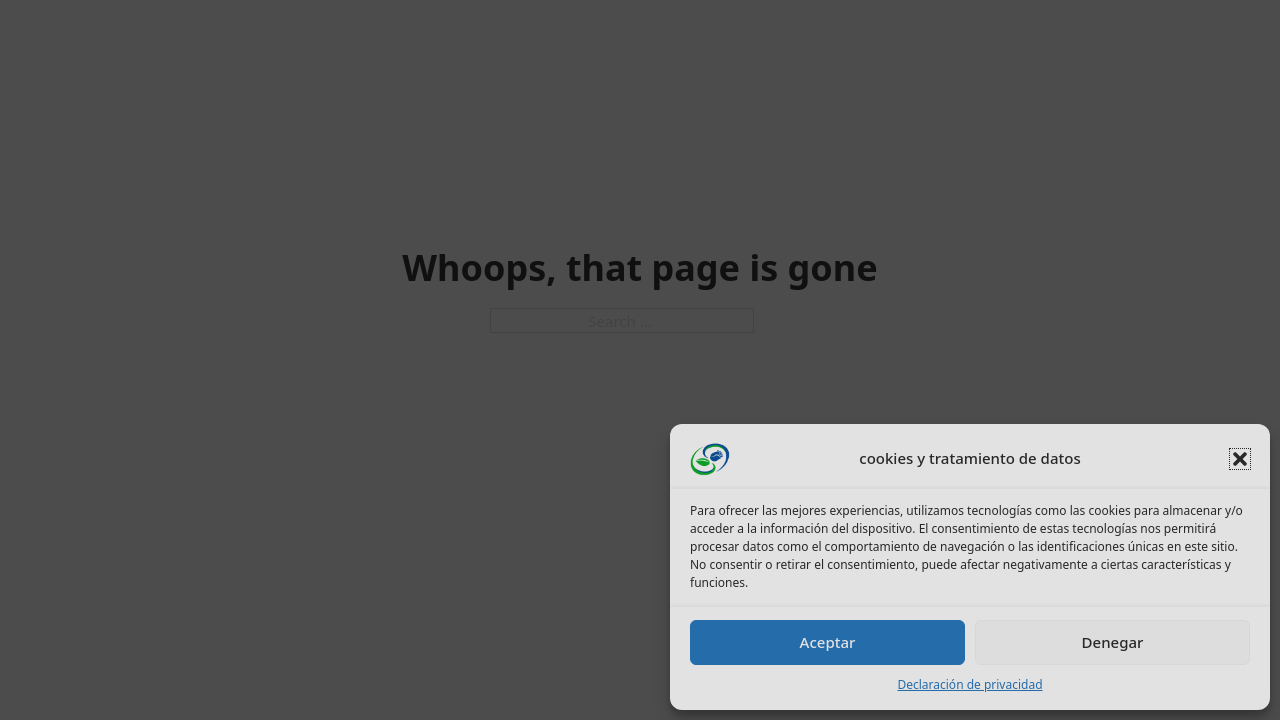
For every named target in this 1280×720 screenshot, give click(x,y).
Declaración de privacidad (969, 684)
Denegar (1113, 642)
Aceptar (828, 642)
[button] (1240, 459)
